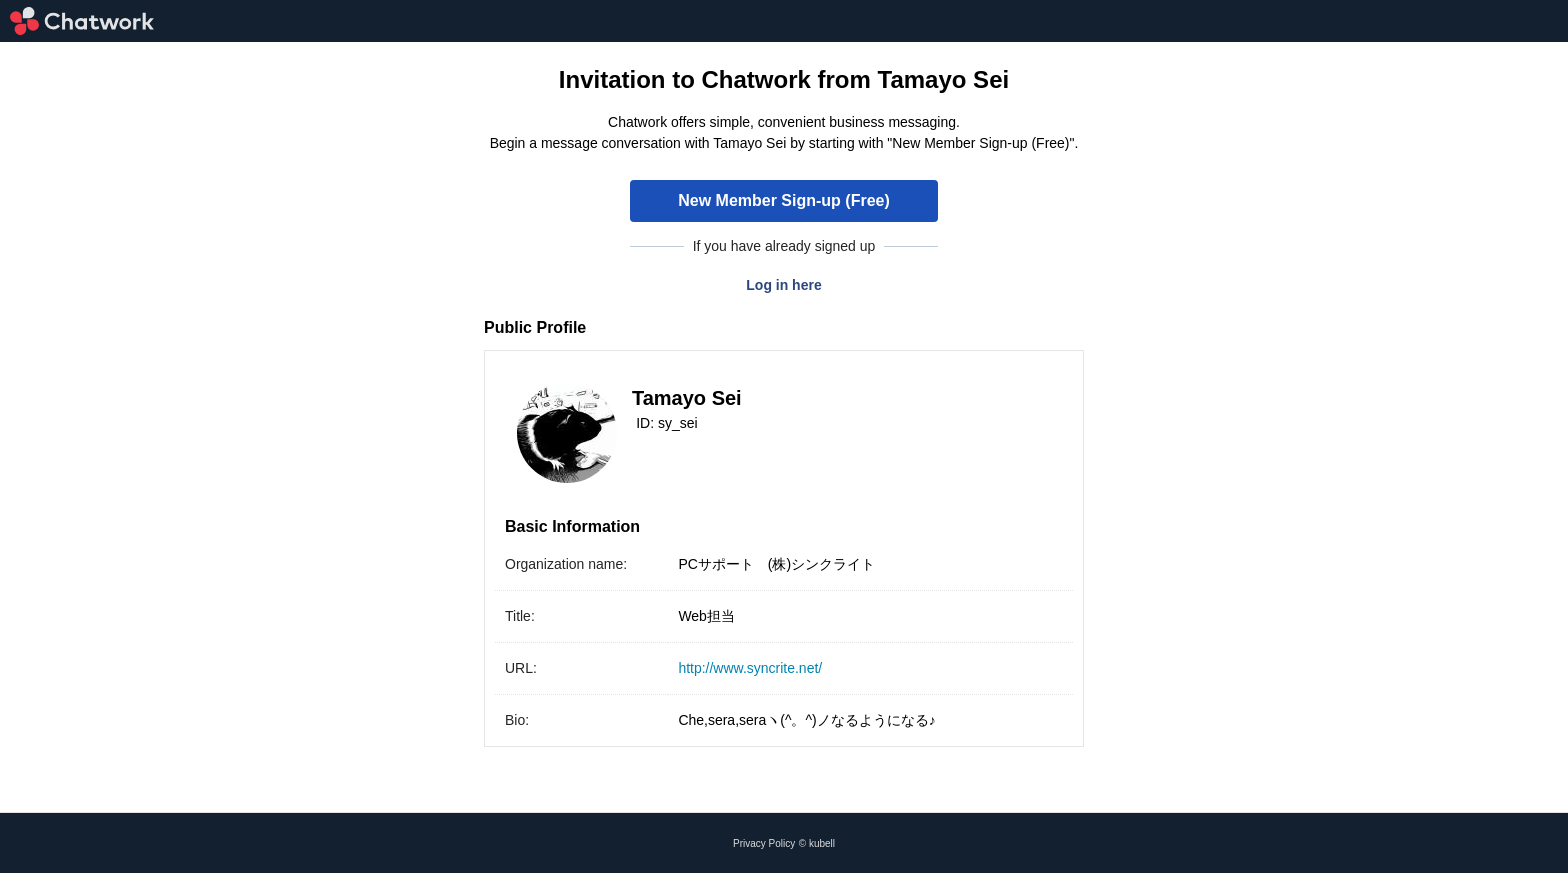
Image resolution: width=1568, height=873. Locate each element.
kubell (822, 843)
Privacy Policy (764, 843)
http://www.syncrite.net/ (750, 668)
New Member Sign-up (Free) (784, 200)
